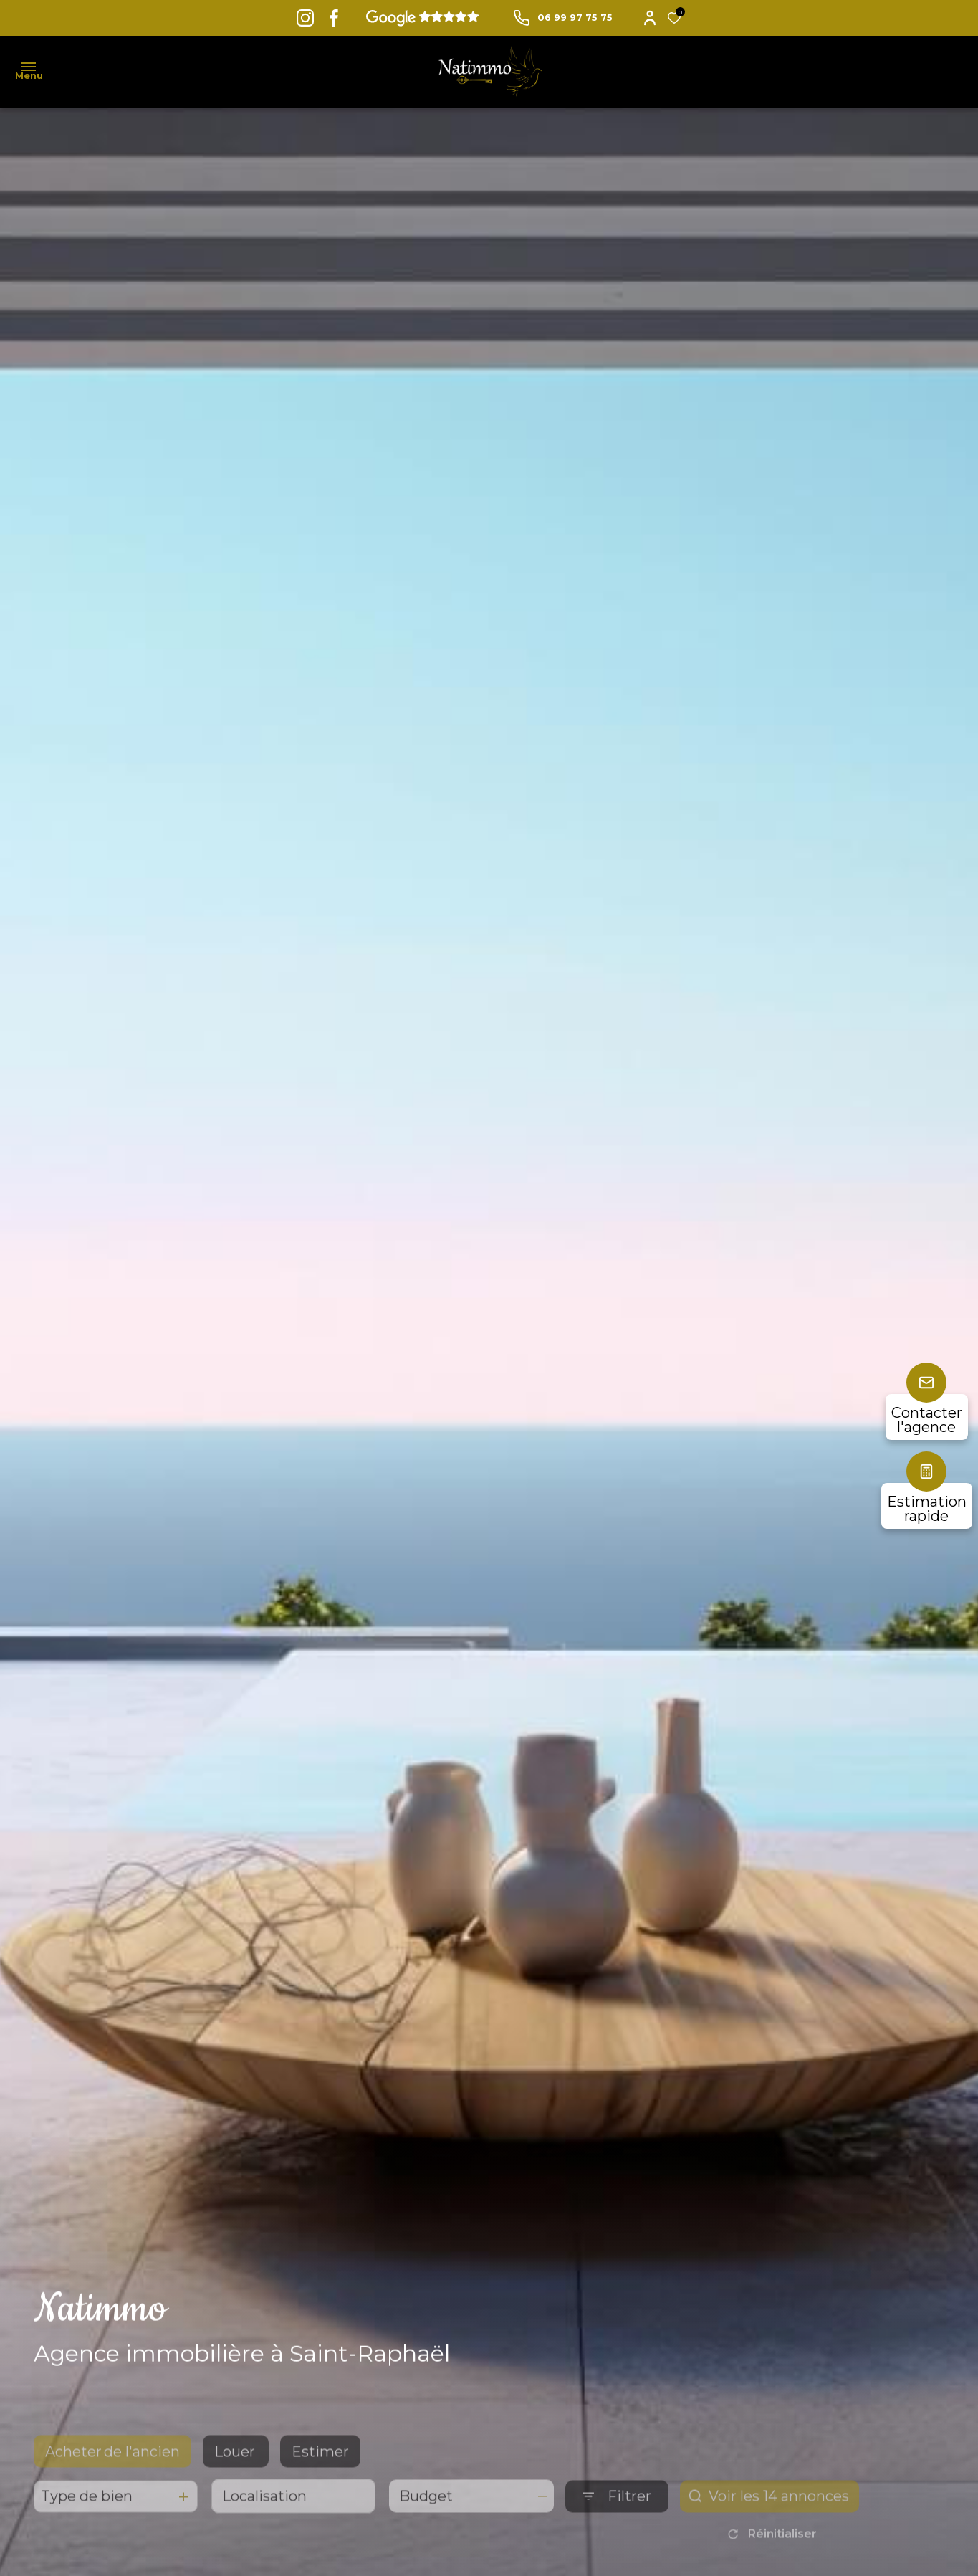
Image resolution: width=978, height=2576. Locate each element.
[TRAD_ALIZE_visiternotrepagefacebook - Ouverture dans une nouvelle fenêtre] (333, 18)
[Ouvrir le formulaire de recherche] (616, 2522)
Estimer (320, 2477)
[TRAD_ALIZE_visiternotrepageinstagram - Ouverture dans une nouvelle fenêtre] (305, 18)
